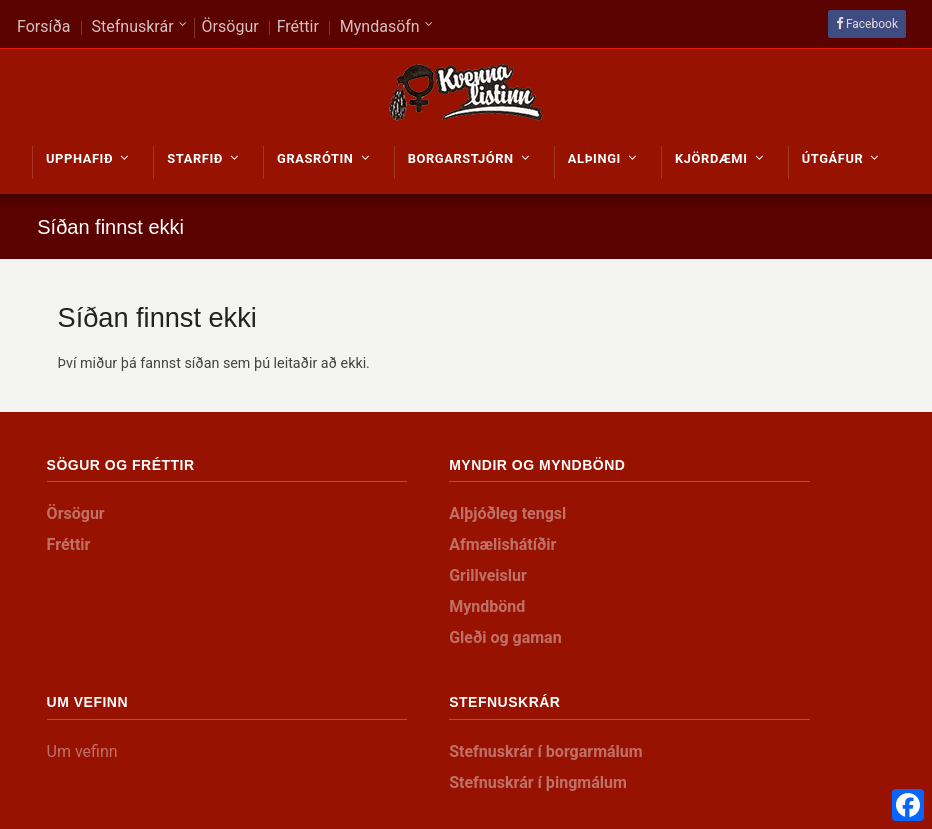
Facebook (872, 24)
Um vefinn (82, 751)
